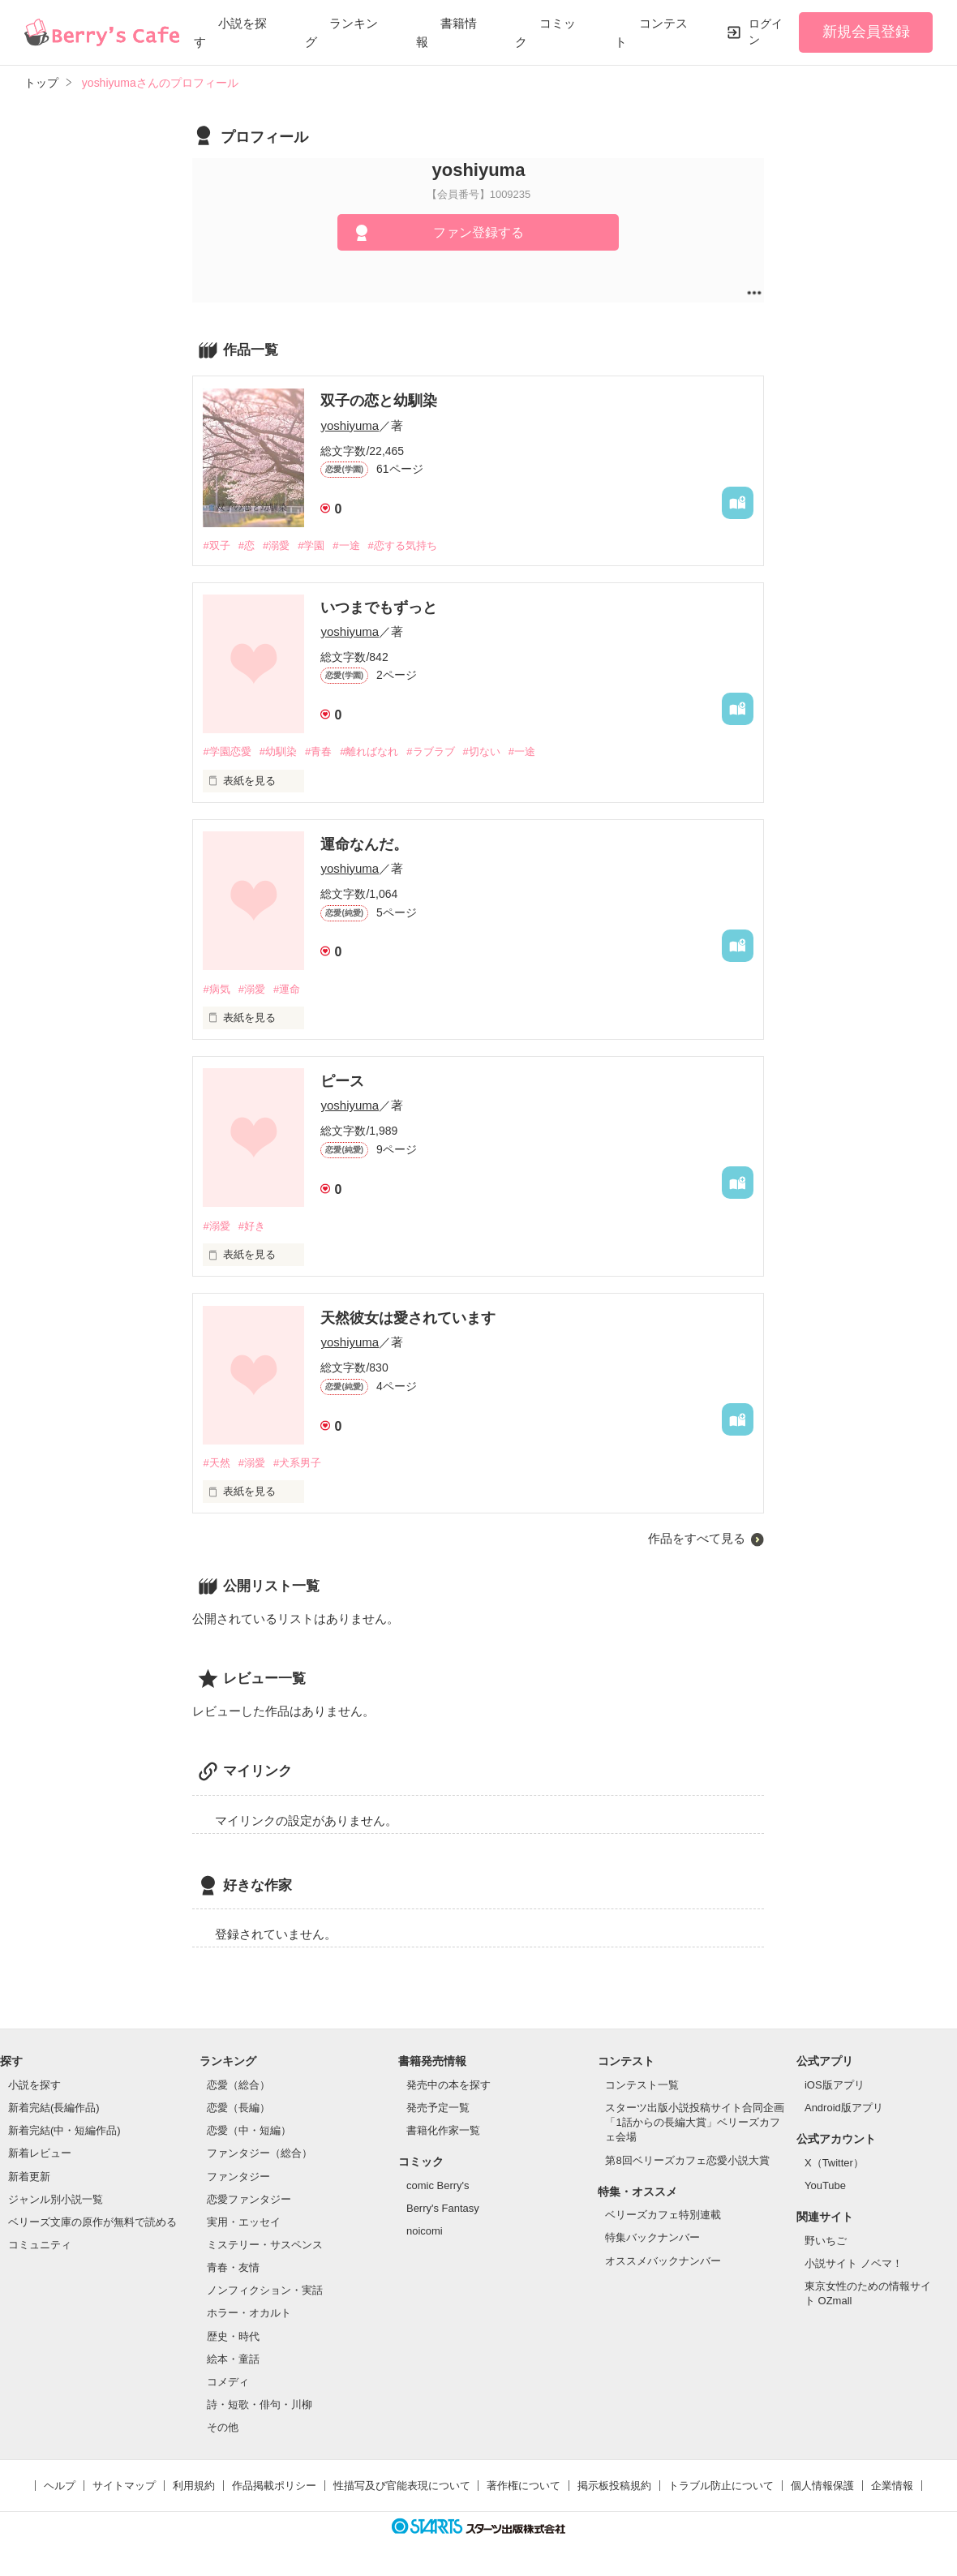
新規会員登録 (866, 32)
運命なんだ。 (364, 844)
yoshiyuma (349, 425)
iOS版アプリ (835, 2085)
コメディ (228, 2382)
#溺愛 (276, 545)
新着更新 (29, 2176)
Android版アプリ (844, 2108)
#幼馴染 (278, 751)
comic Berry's (438, 2185)
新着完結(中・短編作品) (64, 2130)
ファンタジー (238, 2176)
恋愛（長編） (238, 2108)
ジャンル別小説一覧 (55, 2199)
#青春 (318, 751)
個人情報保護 (822, 2485)
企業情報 (892, 2485)
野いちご (826, 2241)
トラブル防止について (721, 2485)
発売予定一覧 (438, 2108)
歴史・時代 (233, 2336)
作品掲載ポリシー (274, 2485)
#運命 (286, 989)
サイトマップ (124, 2485)
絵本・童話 (233, 2359)
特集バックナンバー (652, 2237)
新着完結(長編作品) (54, 2108)
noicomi (424, 2231)
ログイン (766, 31)
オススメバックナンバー (663, 2261)
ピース (342, 1081)
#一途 (346, 545)
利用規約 (194, 2485)
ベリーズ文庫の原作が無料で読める (92, 2222)
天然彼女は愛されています (408, 1318)
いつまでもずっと (378, 607)
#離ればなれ (369, 751)
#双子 (216, 545)
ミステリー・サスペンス (265, 2245)
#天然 (216, 1463)
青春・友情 (233, 2267)
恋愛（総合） (238, 2085)
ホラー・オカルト (249, 2313)
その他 (222, 2427)
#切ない (481, 751)
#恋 (246, 545)
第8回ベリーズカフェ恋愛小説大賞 (687, 2160)
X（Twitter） (834, 2163)
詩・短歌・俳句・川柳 (259, 2404)
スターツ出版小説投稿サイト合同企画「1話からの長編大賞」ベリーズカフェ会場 (694, 2122)
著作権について (523, 2485)
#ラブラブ (430, 751)
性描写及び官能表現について (401, 2485)
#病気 (216, 989)
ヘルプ (59, 2485)
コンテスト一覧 (642, 2085)
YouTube (825, 2185)
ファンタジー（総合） (259, 2153)
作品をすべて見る (696, 1538)
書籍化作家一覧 (443, 2130)
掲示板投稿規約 (614, 2485)
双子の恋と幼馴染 (378, 401)
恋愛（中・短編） (249, 2130)
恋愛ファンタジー (249, 2199)
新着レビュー (39, 2153)
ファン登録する (478, 232)
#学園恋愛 (227, 751)
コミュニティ (39, 2245)
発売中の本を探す (448, 2085)
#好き (251, 1226)
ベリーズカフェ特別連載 (663, 2215)
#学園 (311, 545)
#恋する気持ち (402, 545)
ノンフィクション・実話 (265, 2290)
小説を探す (34, 2085)
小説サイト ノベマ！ (854, 2263)
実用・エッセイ (244, 2222)
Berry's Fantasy (442, 2208)
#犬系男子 (297, 1463)
